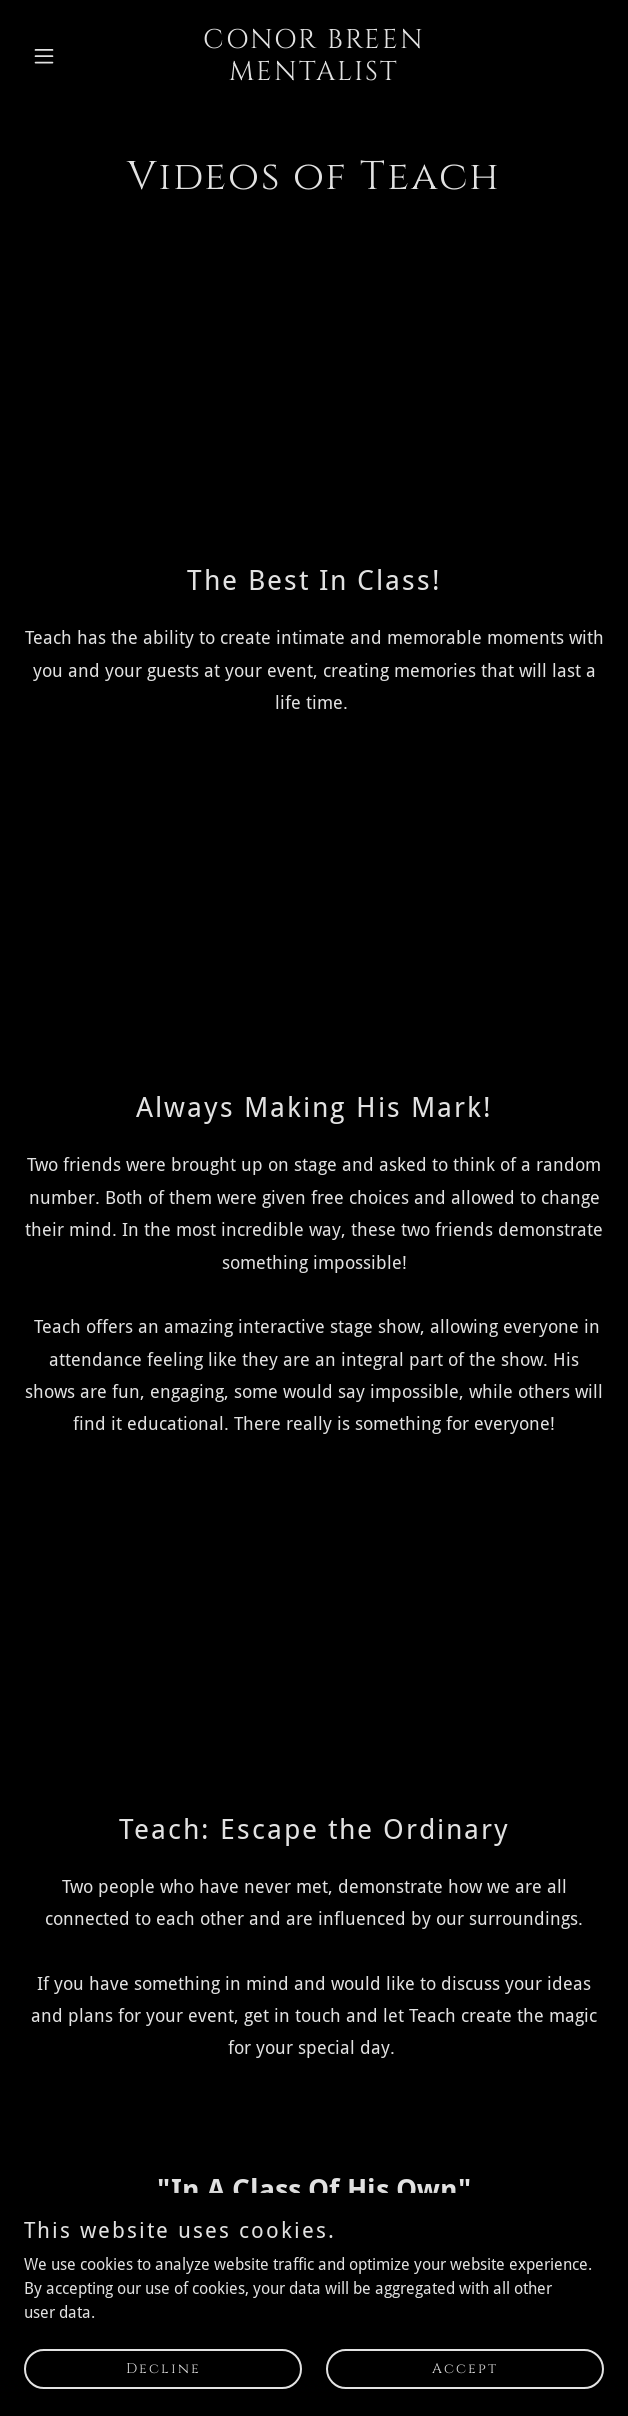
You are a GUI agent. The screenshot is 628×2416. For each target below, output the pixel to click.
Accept (465, 2368)
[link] (314, 74)
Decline (163, 2368)
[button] (67, 56)
